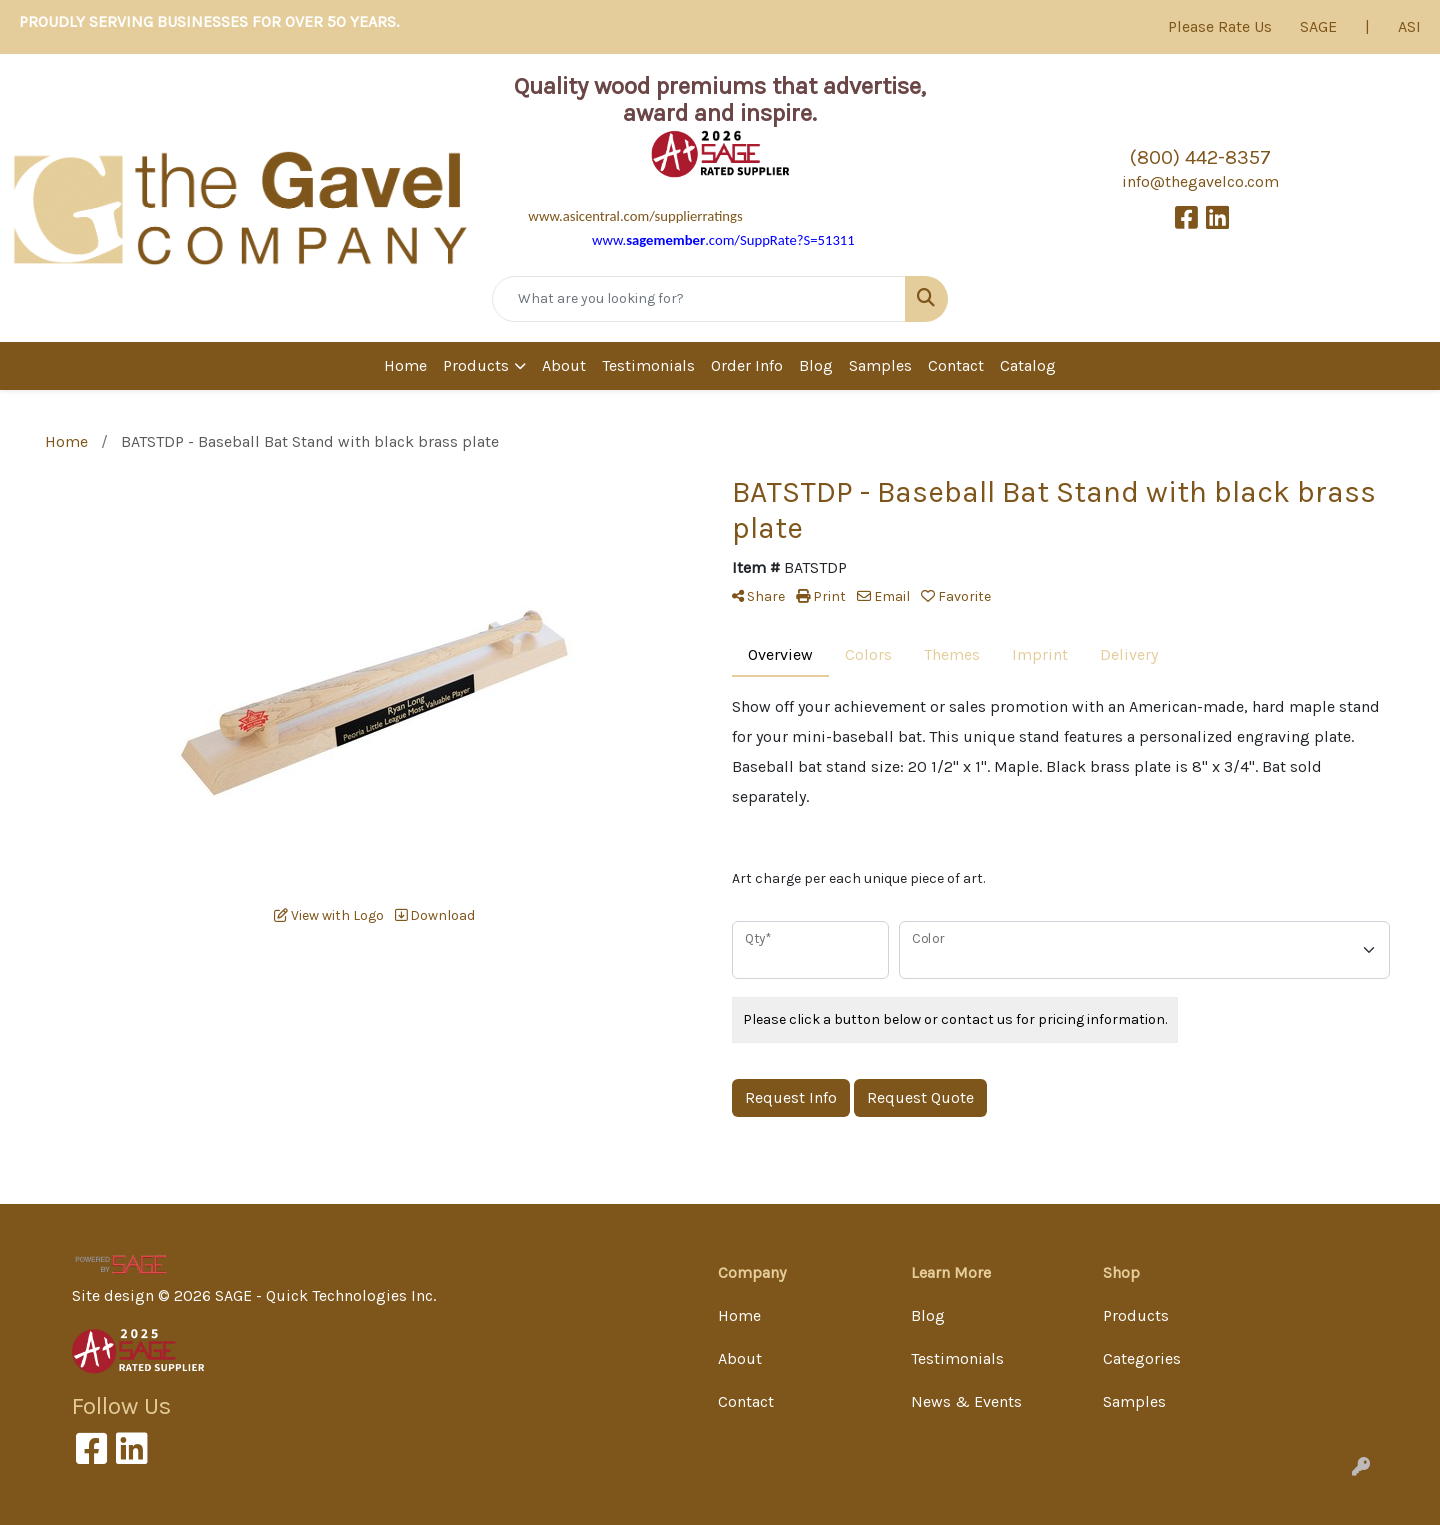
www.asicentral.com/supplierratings (635, 216)
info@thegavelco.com (1200, 181)
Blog (816, 365)
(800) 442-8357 (1200, 157)
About (564, 365)
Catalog (1028, 365)
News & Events (966, 1401)
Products (476, 365)
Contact (956, 365)
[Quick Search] (699, 299)
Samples (880, 365)
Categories (1142, 1358)
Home (405, 365)
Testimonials (648, 365)
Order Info (747, 365)
